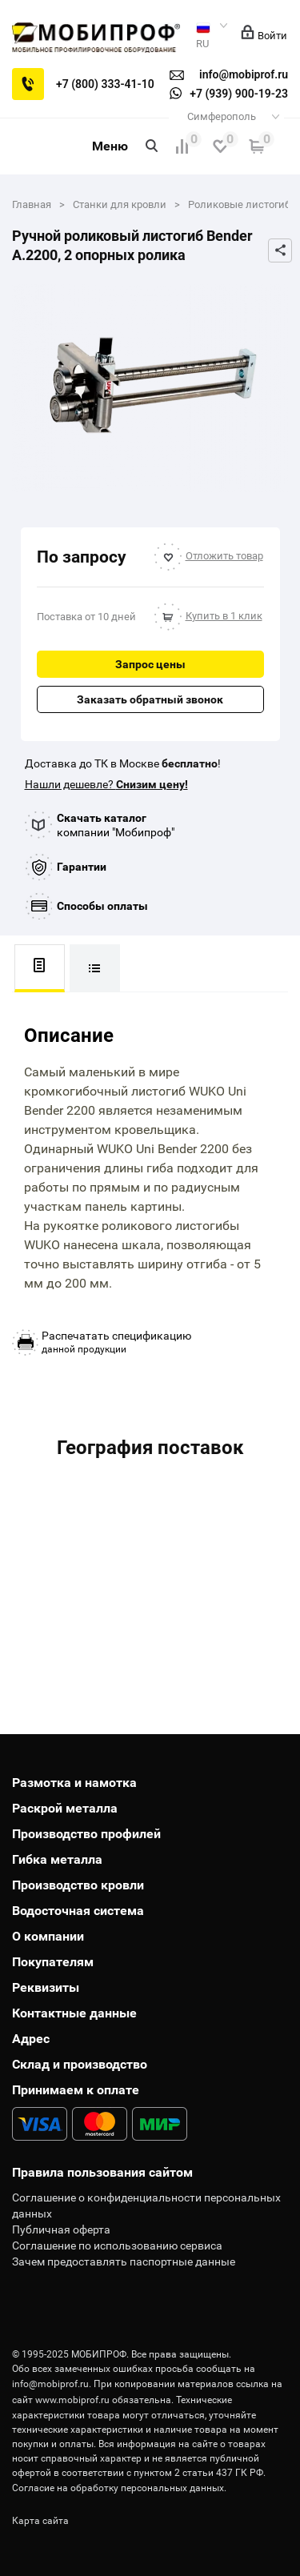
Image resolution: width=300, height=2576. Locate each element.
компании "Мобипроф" (115, 825)
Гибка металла (57, 1859)
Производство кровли (78, 1885)
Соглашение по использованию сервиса (117, 2245)
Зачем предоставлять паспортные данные (123, 2261)
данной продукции (116, 1342)
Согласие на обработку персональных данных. (119, 2488)
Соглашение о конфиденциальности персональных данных (146, 2205)
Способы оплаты (102, 905)
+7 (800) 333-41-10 (105, 84)
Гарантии (81, 866)
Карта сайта (40, 2520)
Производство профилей (86, 1833)
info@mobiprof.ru (50, 2384)
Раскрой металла (65, 1808)
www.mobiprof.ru (72, 2400)
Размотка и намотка (74, 1782)
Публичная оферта (61, 2229)
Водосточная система (78, 1910)
